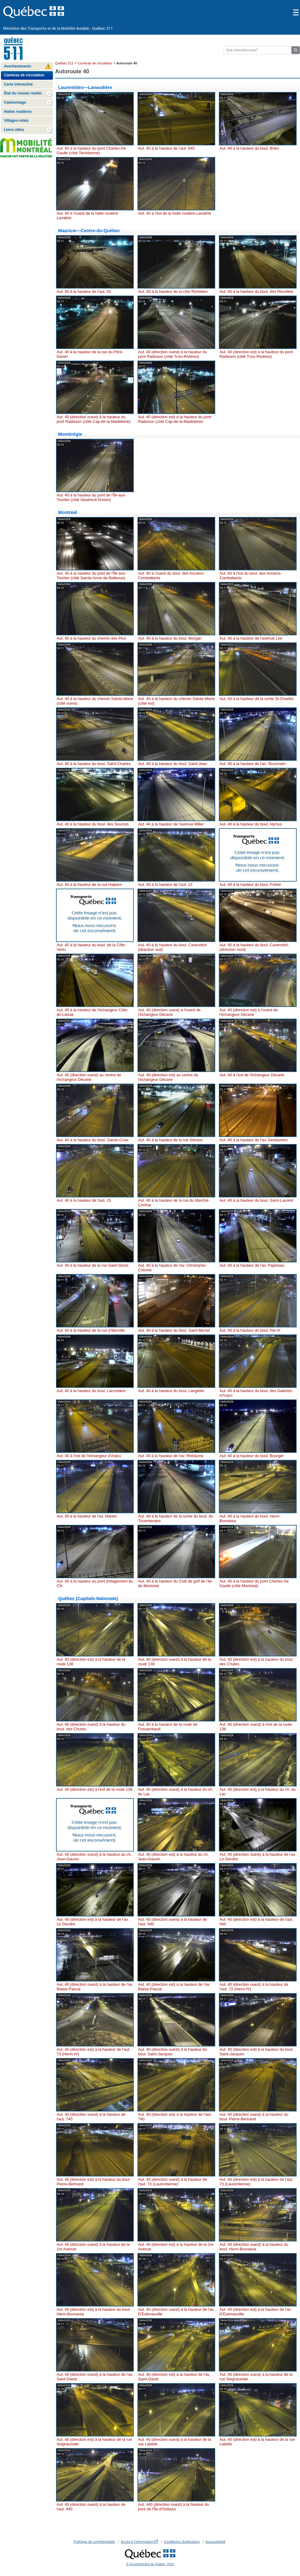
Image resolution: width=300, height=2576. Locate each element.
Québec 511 (64, 63)
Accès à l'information (139, 2542)
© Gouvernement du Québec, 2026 (150, 2564)
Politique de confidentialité (94, 2542)
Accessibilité (215, 2542)
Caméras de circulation (95, 63)
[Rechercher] (257, 50)
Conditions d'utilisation (182, 2542)
